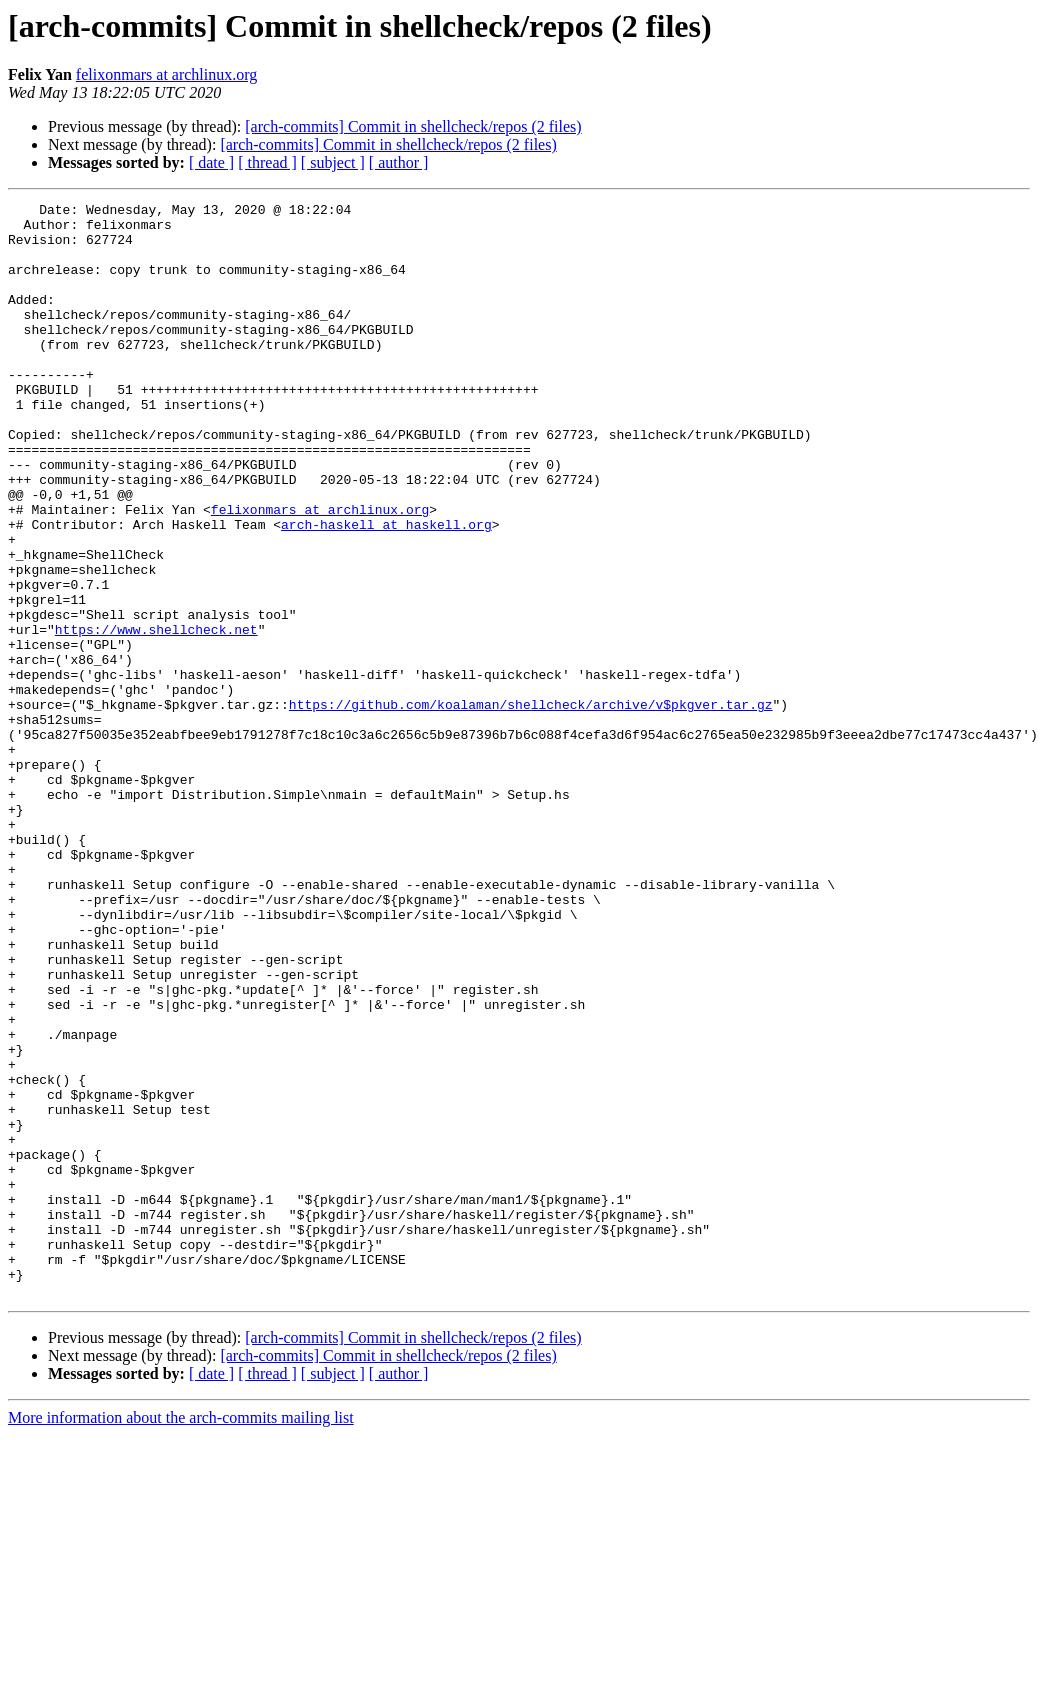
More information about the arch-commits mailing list (181, 1636)
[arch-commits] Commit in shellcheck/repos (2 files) (413, 126)
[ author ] (399, 162)
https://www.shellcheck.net (156, 716)
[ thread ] (267, 162)
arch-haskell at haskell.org (386, 590)
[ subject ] (333, 162)
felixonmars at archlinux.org (166, 74)
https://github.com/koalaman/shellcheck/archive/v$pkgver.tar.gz (531, 806)
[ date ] (211, 162)
